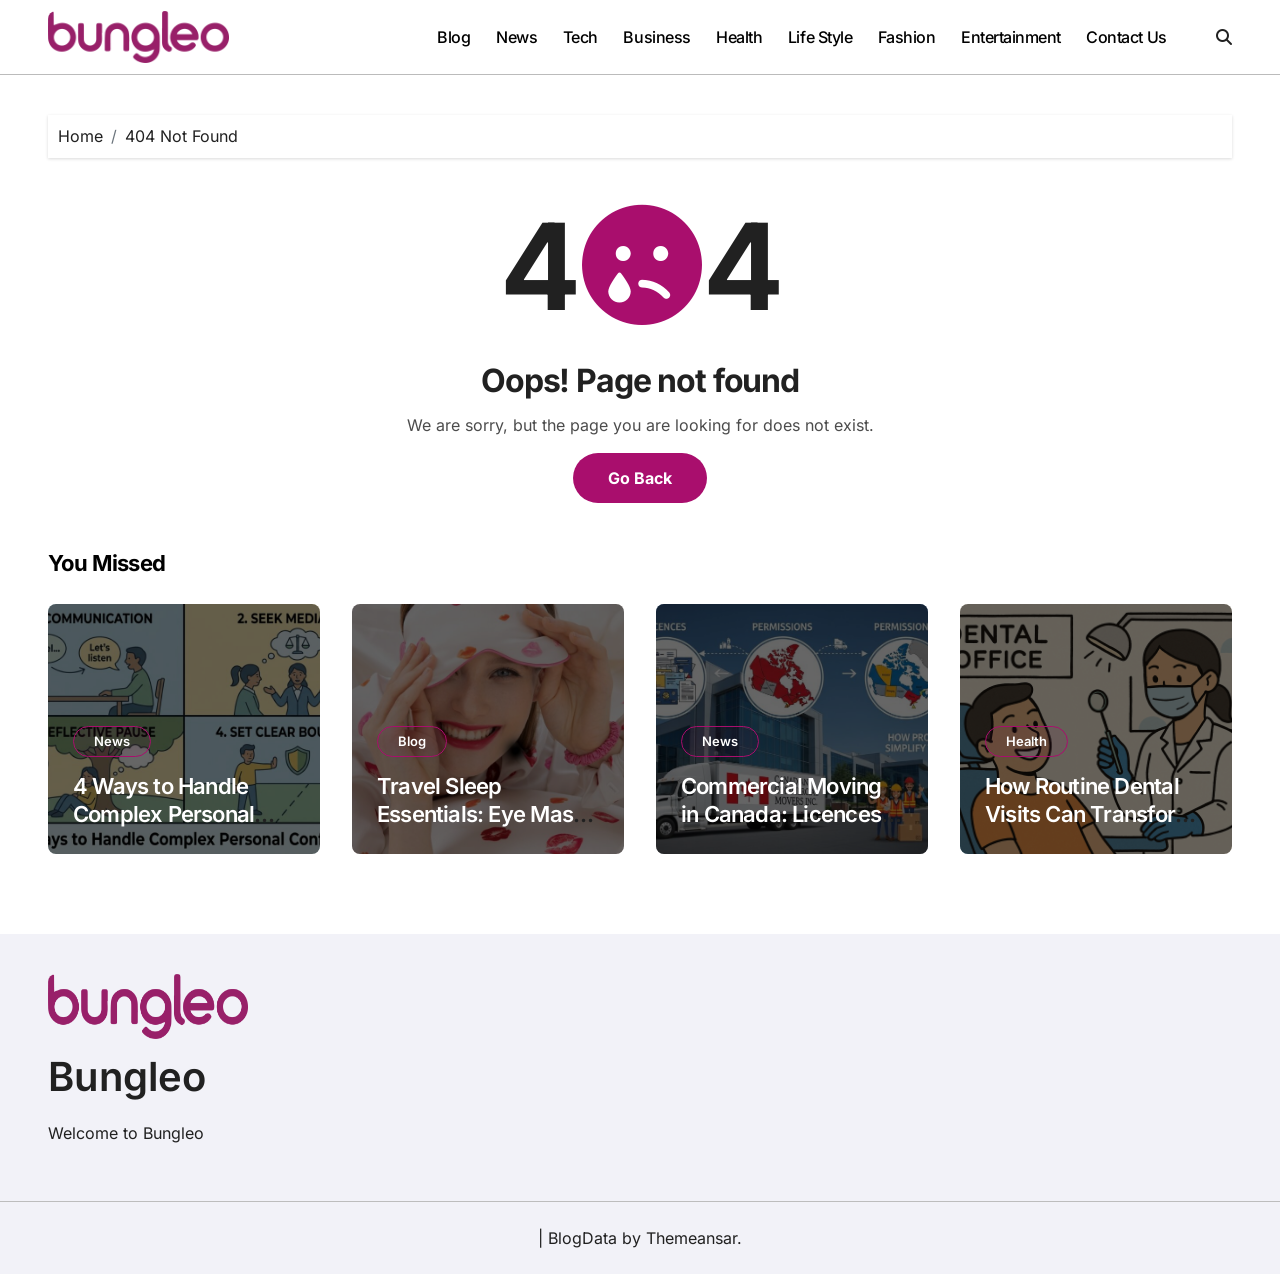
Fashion (907, 37)
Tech (580, 37)
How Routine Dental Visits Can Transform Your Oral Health (1089, 814)
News (516, 37)
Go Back (640, 478)
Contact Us (1126, 37)
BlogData (582, 1238)
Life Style (820, 37)
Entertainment (1011, 37)
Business (656, 37)
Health (739, 37)
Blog (453, 37)
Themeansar (691, 1238)
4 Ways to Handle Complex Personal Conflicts (163, 814)
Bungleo (127, 1076)
